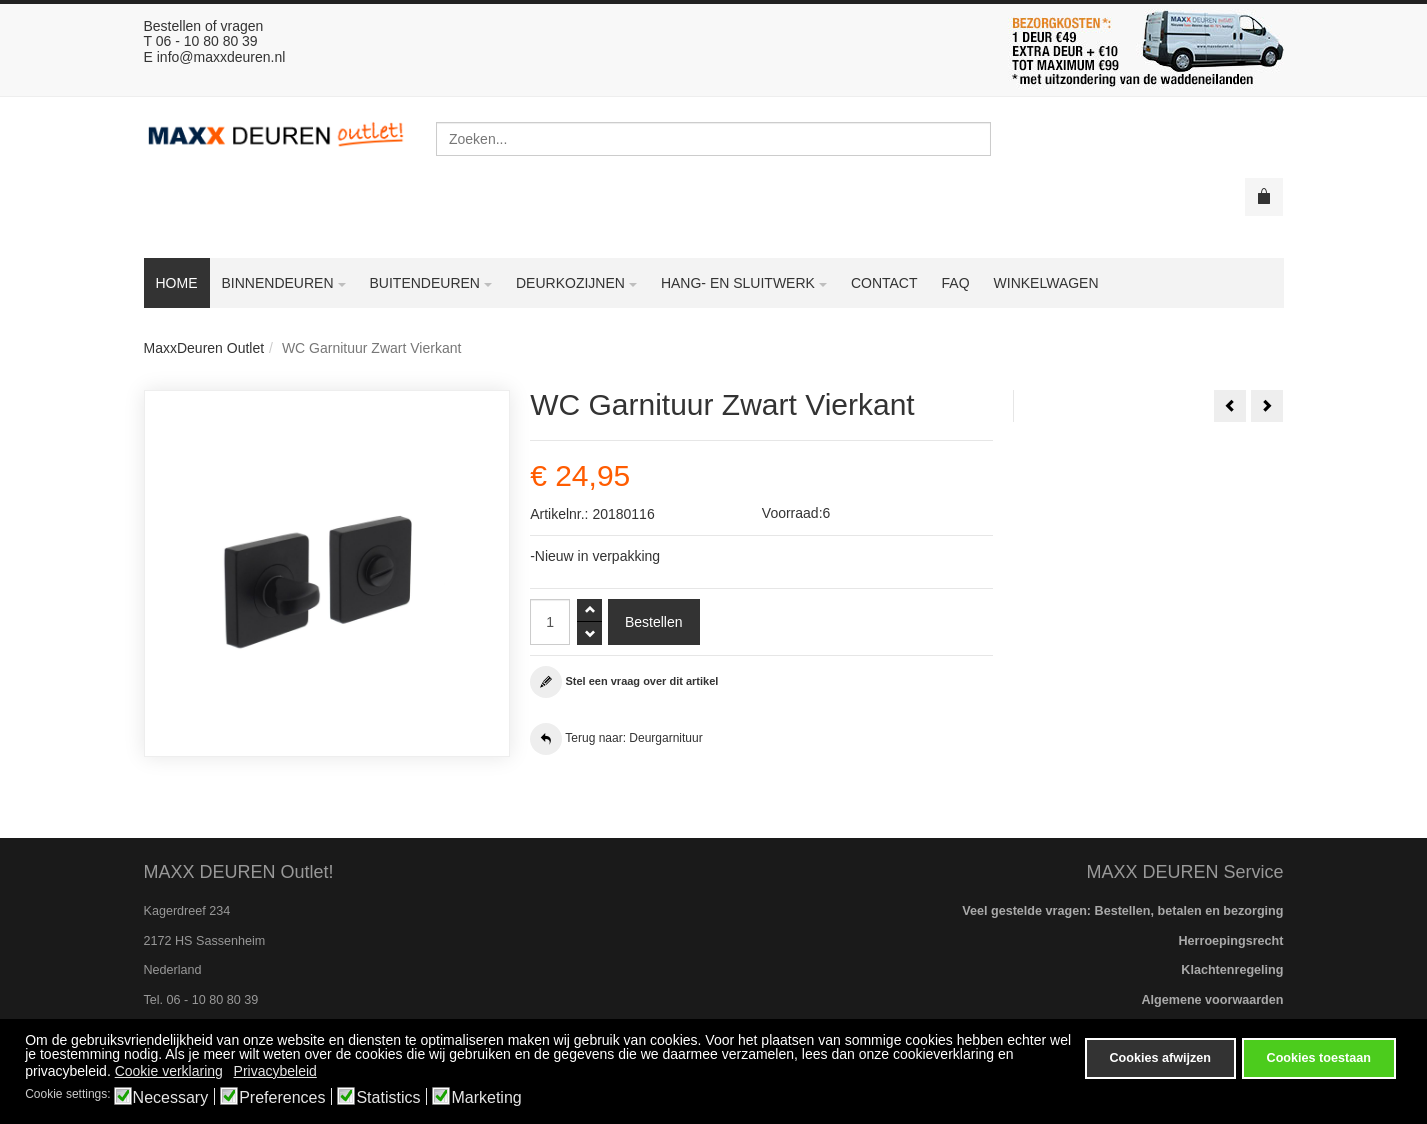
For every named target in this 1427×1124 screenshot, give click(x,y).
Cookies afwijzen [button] (1159, 1058)
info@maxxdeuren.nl (221, 57)
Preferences (282, 1098)
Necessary (171, 1098)
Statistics (388, 1098)
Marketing (486, 1098)
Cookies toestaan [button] (1319, 1058)
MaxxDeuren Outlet (204, 348)
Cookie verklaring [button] (169, 1071)
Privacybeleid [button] (275, 1071)
